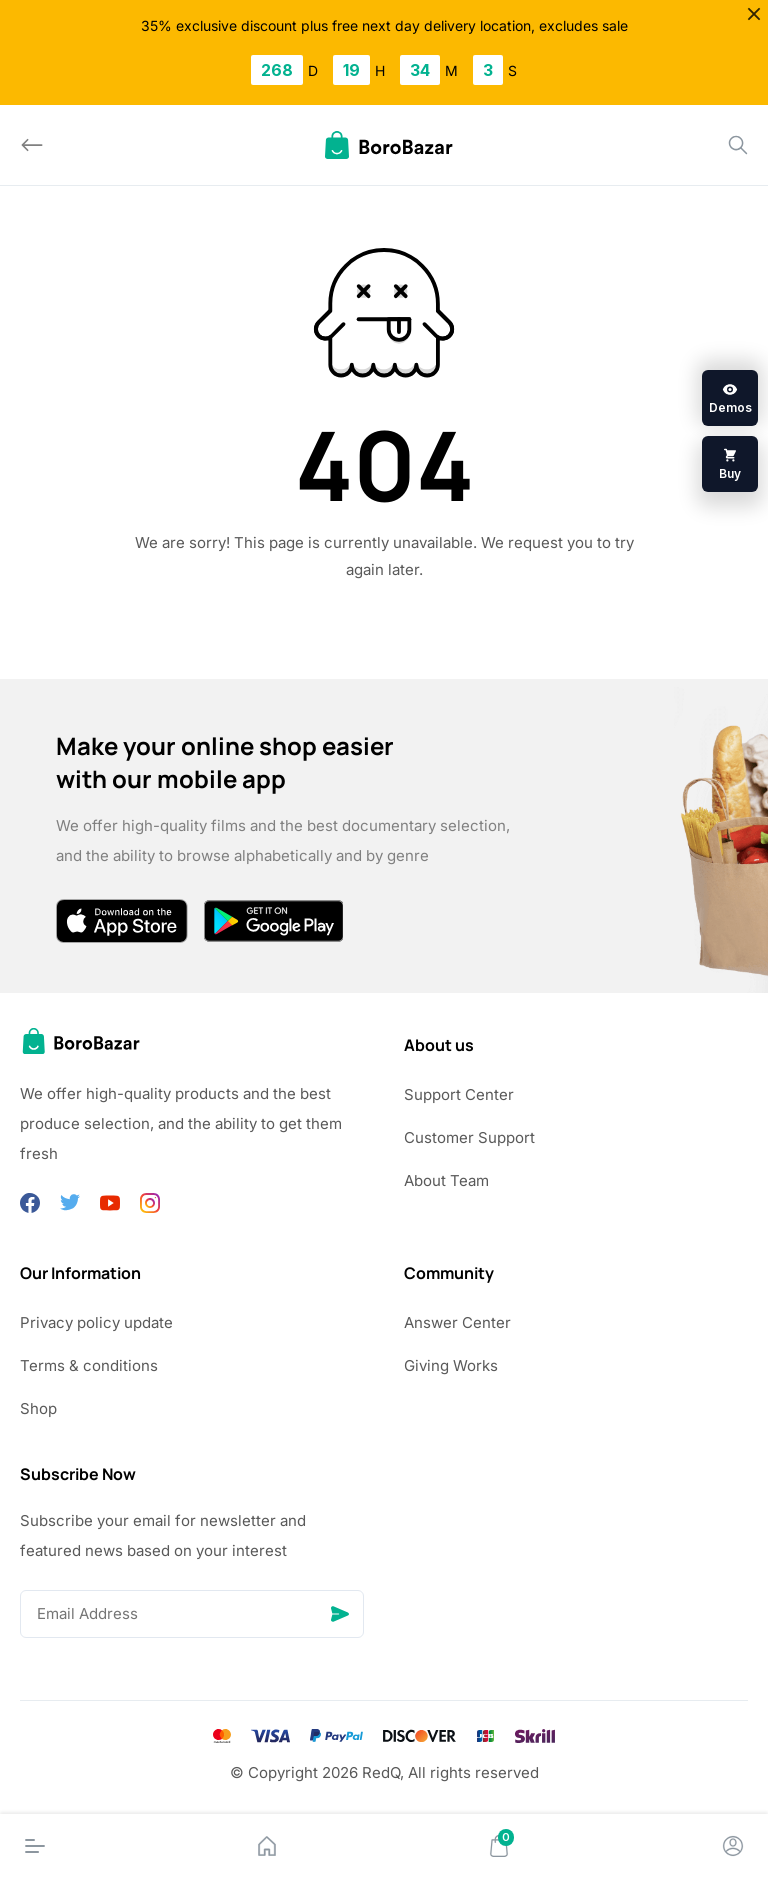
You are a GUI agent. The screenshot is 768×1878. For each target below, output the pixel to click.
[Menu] (35, 1846)
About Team (446, 1180)
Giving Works (451, 1365)
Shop (38, 1408)
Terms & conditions (89, 1365)
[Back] (32, 145)
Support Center (459, 1094)
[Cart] (499, 1846)
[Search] (738, 145)
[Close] (754, 14)
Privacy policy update (96, 1322)
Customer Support (469, 1137)
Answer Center (457, 1322)
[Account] (733, 1846)
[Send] (340, 1614)
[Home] (267, 1846)
